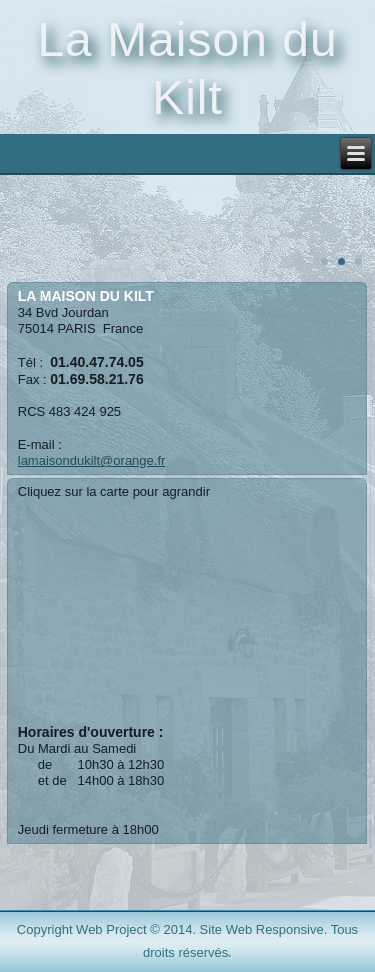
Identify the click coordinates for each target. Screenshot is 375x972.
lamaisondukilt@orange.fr (92, 460)
